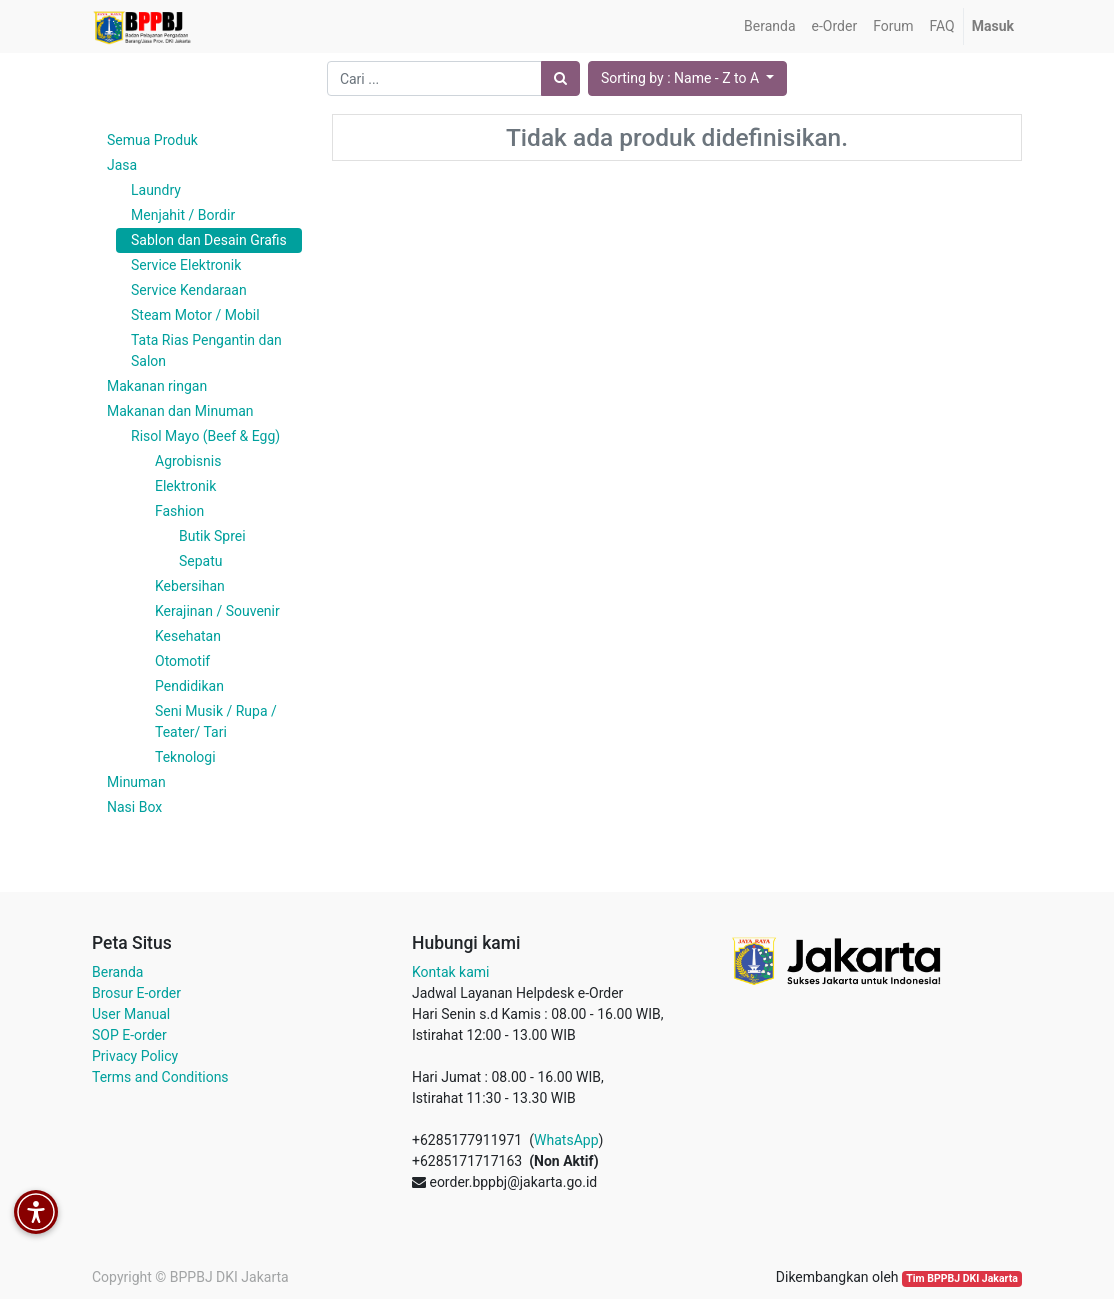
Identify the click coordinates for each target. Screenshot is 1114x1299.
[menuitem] (769, 26)
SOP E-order (129, 1035)
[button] (687, 78)
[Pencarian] (560, 78)
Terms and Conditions (160, 1077)
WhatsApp (566, 1140)
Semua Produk (152, 140)
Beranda (117, 972)
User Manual (131, 1014)
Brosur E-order (136, 993)
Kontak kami (450, 972)
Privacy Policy (135, 1056)
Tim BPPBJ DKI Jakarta (962, 1278)
